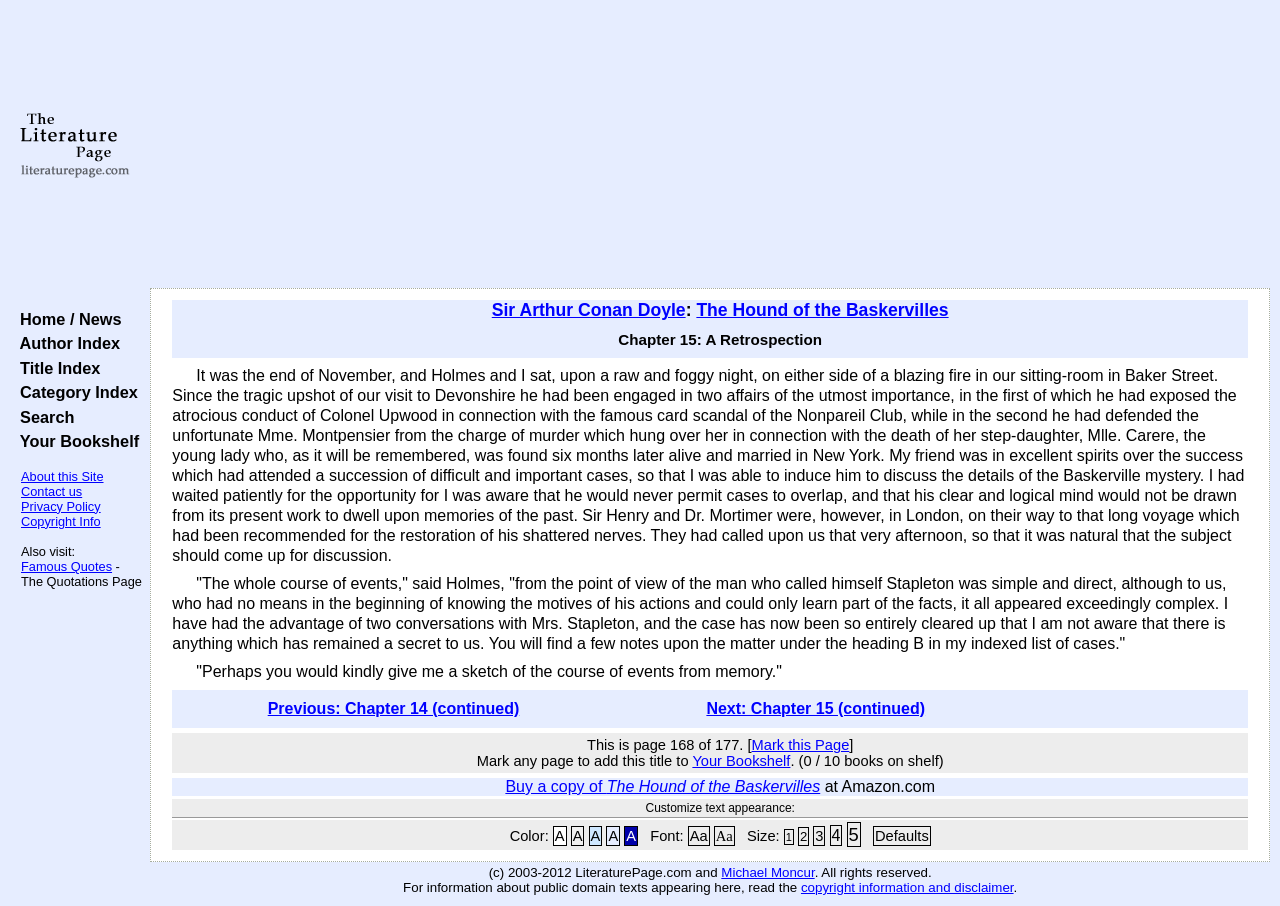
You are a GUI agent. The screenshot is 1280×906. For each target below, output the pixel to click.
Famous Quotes (66, 566)
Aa (699, 836)
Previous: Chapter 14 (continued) (394, 708)
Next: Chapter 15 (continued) (815, 708)
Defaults (902, 836)
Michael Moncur (767, 872)
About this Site (62, 476)
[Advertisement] (710, 145)
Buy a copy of (662, 786)
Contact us (51, 491)
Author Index (65, 343)
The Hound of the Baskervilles (822, 310)
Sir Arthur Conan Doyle (589, 310)
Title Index (55, 368)
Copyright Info (61, 521)
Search (42, 417)
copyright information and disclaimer (907, 887)
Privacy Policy (61, 506)
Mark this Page (801, 745)
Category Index (74, 392)
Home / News (66, 319)
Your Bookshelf (75, 441)
